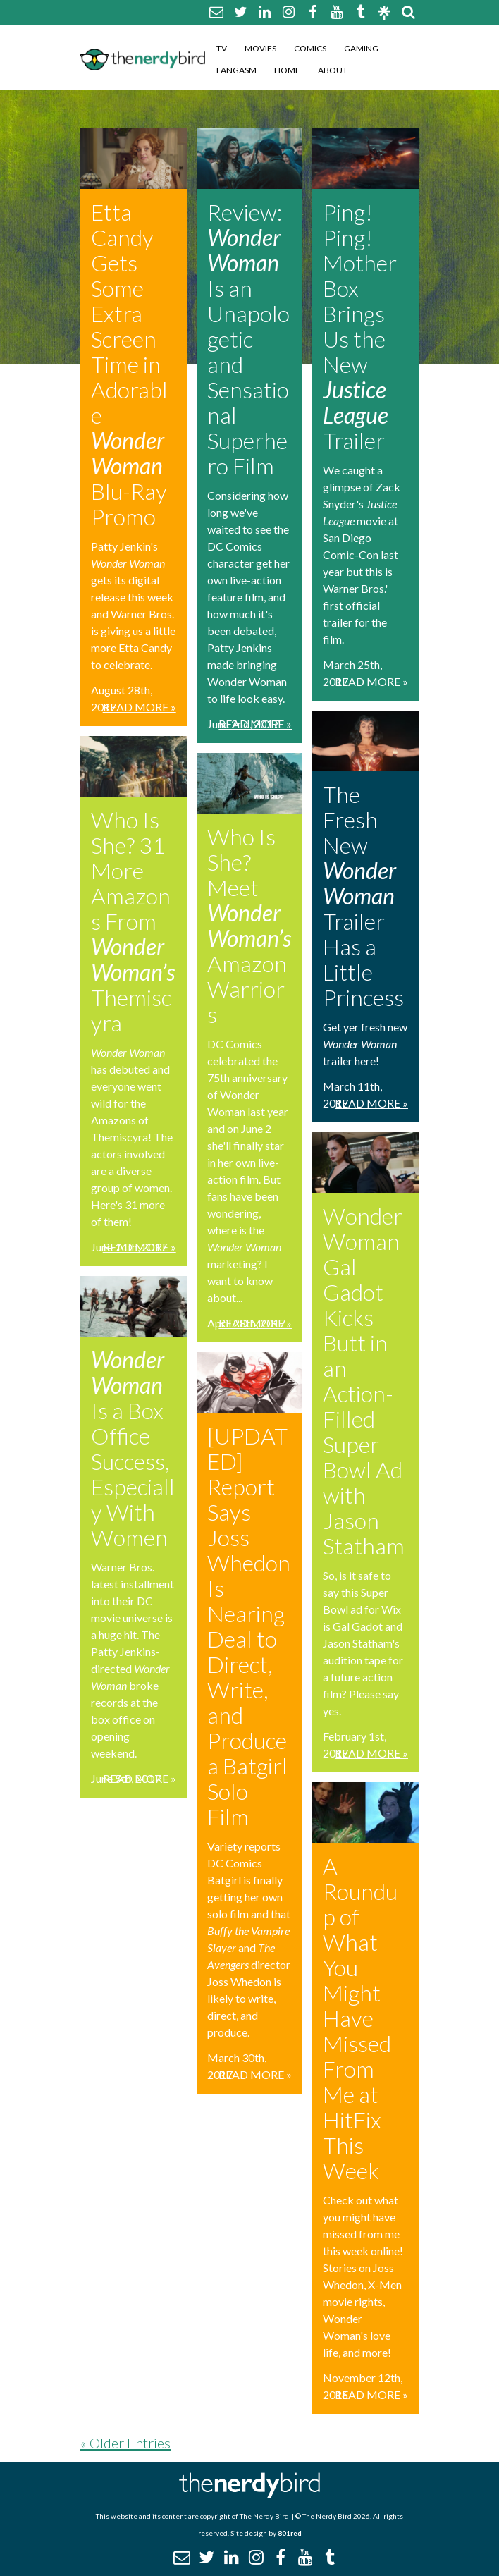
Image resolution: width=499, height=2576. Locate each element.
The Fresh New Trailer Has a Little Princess (363, 895)
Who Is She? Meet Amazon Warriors (249, 925)
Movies (260, 48)
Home (287, 70)
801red (290, 2533)
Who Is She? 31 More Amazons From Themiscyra (133, 921)
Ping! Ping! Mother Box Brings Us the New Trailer (360, 326)
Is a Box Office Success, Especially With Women (133, 1448)
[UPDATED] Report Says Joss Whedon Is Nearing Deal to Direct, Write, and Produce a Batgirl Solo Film (248, 1626)
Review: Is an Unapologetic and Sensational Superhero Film (248, 338)
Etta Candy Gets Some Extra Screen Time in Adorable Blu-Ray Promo (129, 364)
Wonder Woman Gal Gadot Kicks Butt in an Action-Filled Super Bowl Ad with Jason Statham (364, 1380)
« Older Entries (125, 2442)
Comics (310, 48)
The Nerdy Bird (264, 2516)
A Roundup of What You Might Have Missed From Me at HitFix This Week (360, 2018)
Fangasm (236, 70)
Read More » (139, 706)
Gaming (361, 48)
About (332, 70)
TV (221, 48)
